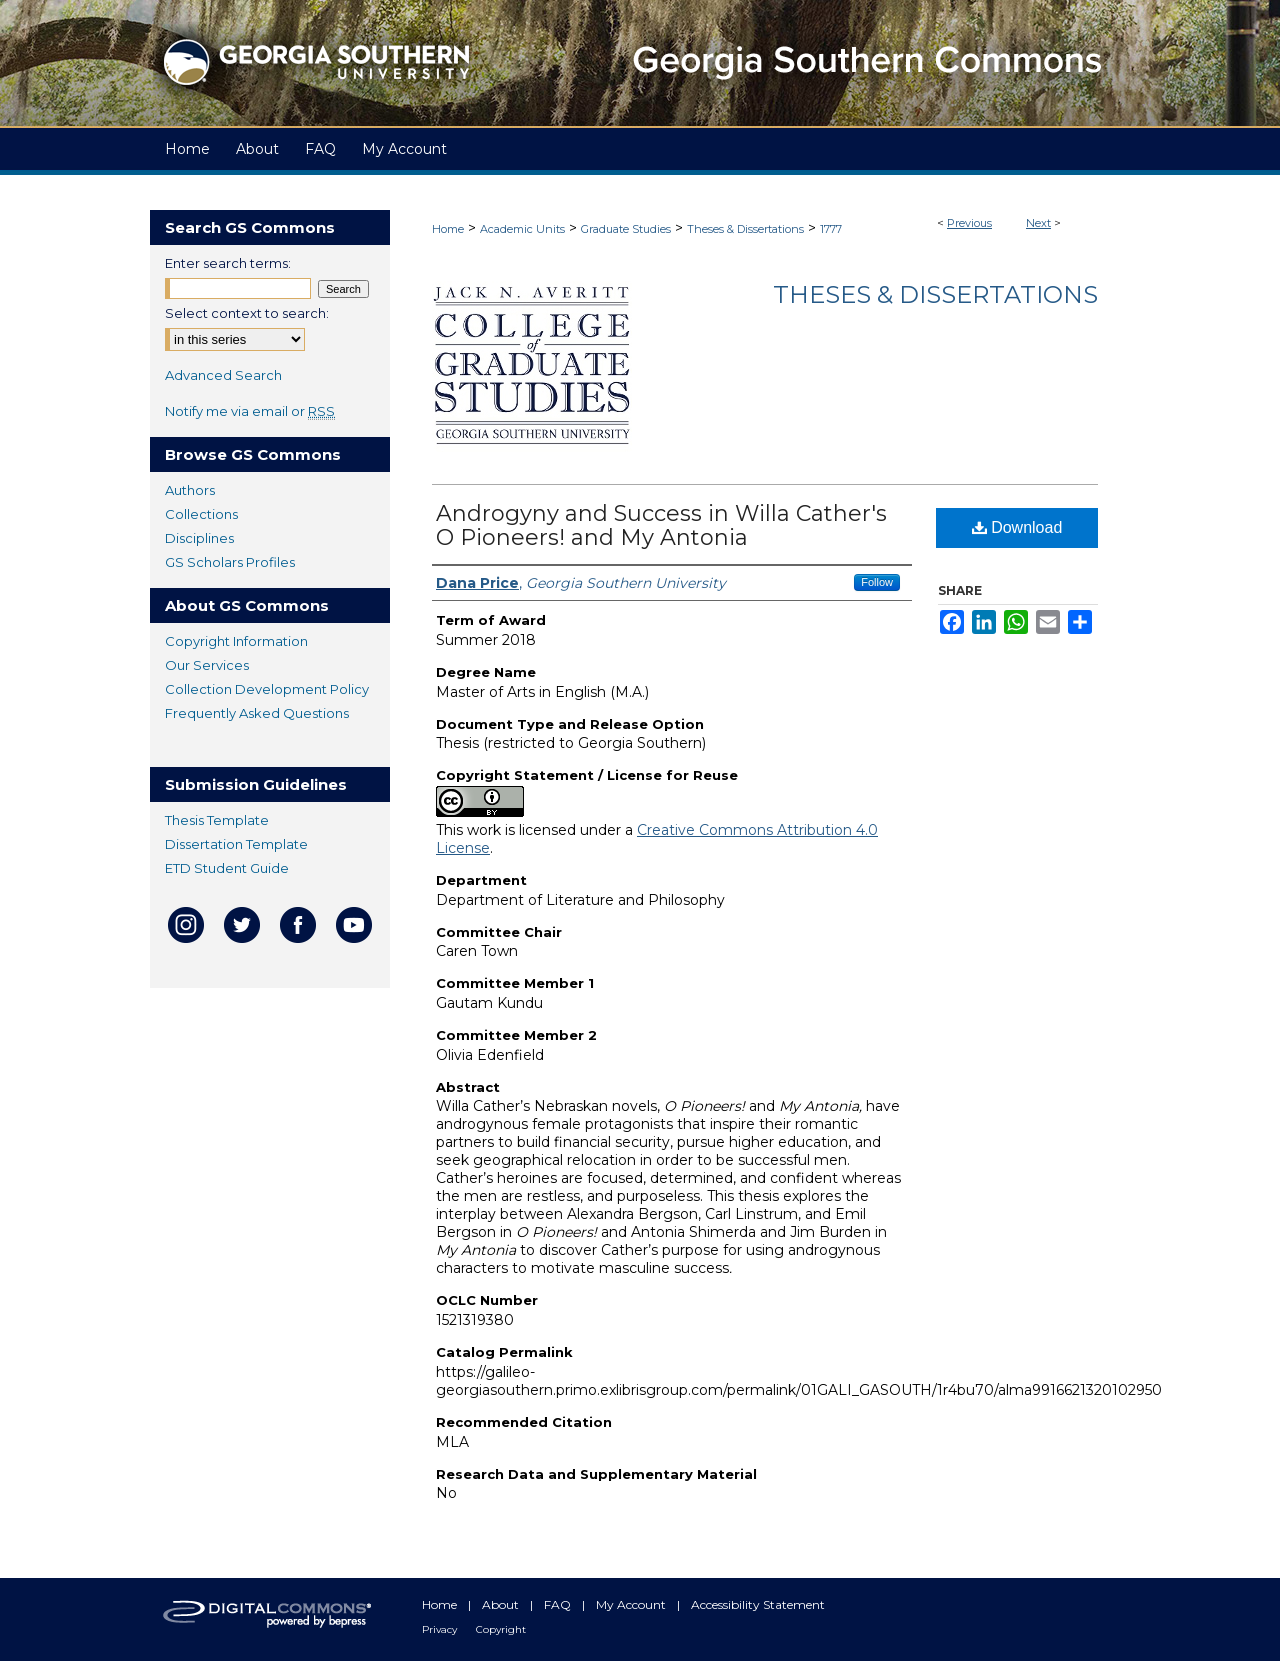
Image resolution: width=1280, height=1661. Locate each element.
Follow (877, 582)
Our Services (207, 665)
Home (448, 229)
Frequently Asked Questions (257, 713)
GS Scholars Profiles (230, 562)
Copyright (501, 1629)
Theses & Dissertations (745, 229)
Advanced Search (223, 375)
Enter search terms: (228, 263)
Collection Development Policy (267, 689)
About (502, 1604)
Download (1017, 527)
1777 (831, 229)
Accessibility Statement (758, 1604)
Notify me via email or (250, 411)
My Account (632, 1604)
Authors (190, 490)
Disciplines (199, 538)
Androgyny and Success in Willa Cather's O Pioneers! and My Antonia (661, 525)
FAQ (559, 1604)
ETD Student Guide (227, 868)
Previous (969, 223)
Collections (201, 514)
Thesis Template (217, 820)
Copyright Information (236, 641)
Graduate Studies (626, 229)
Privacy (441, 1629)
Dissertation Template (236, 844)
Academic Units (522, 229)
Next (1038, 223)
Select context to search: (247, 313)
